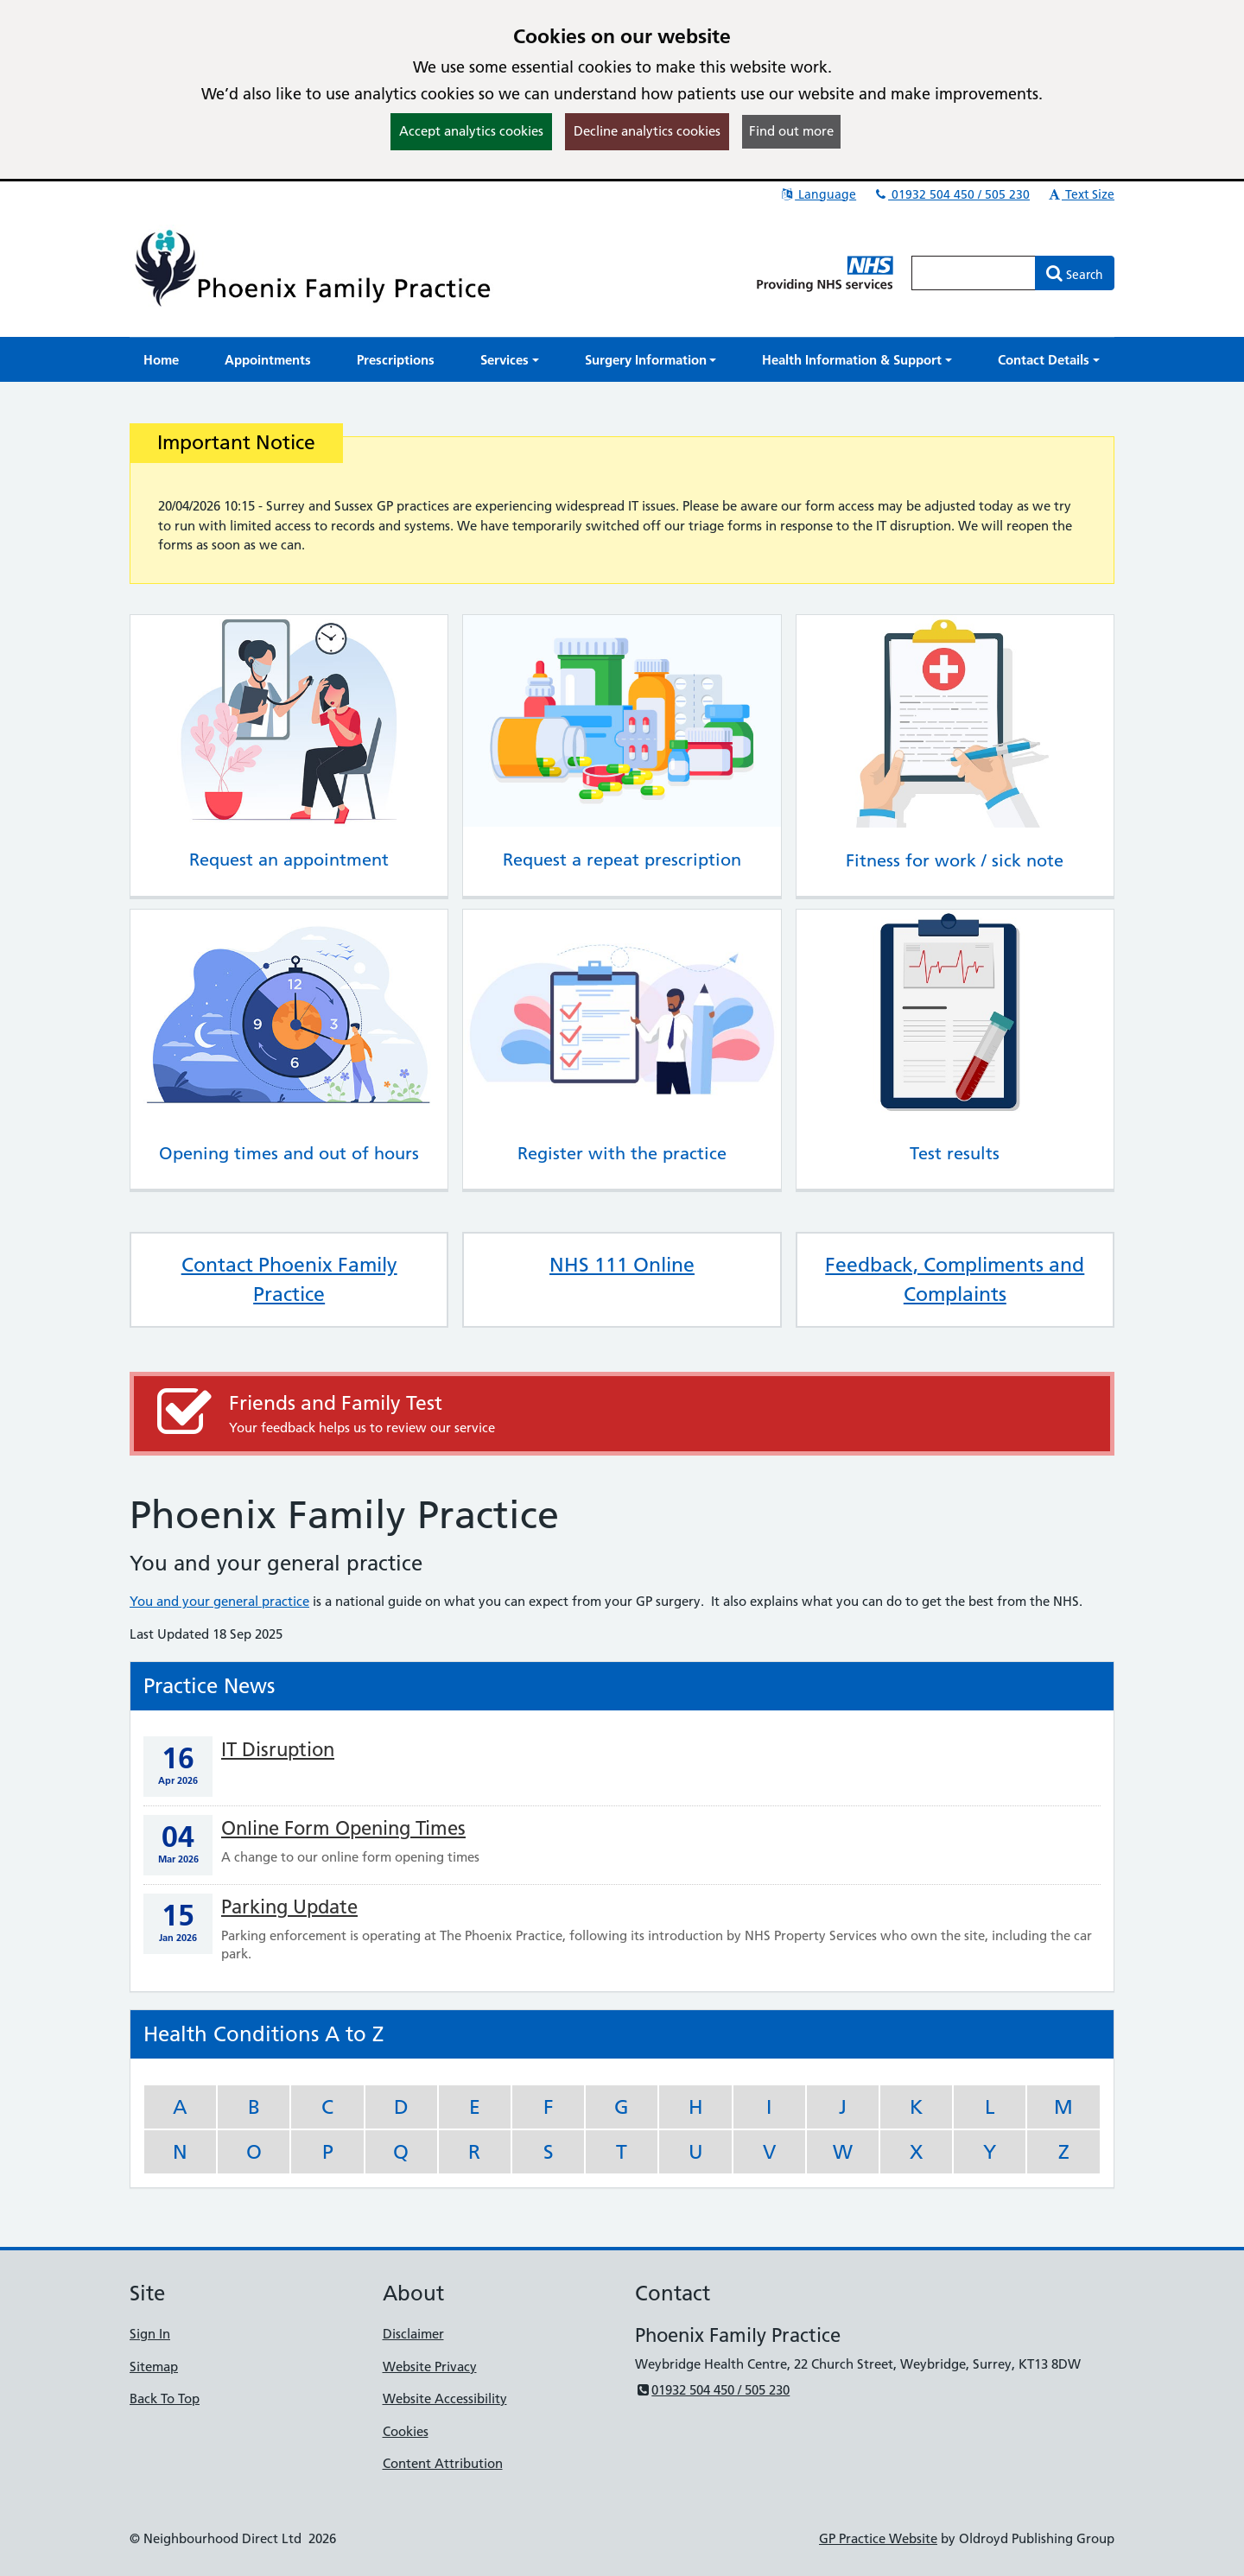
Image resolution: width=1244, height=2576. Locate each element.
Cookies (405, 2431)
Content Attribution (443, 2463)
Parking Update (289, 1907)
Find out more (791, 131)
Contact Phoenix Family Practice (289, 1279)
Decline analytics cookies (647, 131)
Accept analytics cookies (471, 131)
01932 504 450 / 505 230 (951, 194)
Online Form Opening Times (343, 1828)
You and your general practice (219, 1601)
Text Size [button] (1080, 194)
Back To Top (165, 2398)
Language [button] (817, 194)
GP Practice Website (878, 2538)
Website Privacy (430, 2366)
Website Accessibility (445, 2398)
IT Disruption (277, 1749)
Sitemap (154, 2366)
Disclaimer (413, 2333)
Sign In (150, 2333)
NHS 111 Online (622, 1265)
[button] (509, 360)
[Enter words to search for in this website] (973, 273)
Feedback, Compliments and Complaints (954, 1279)
